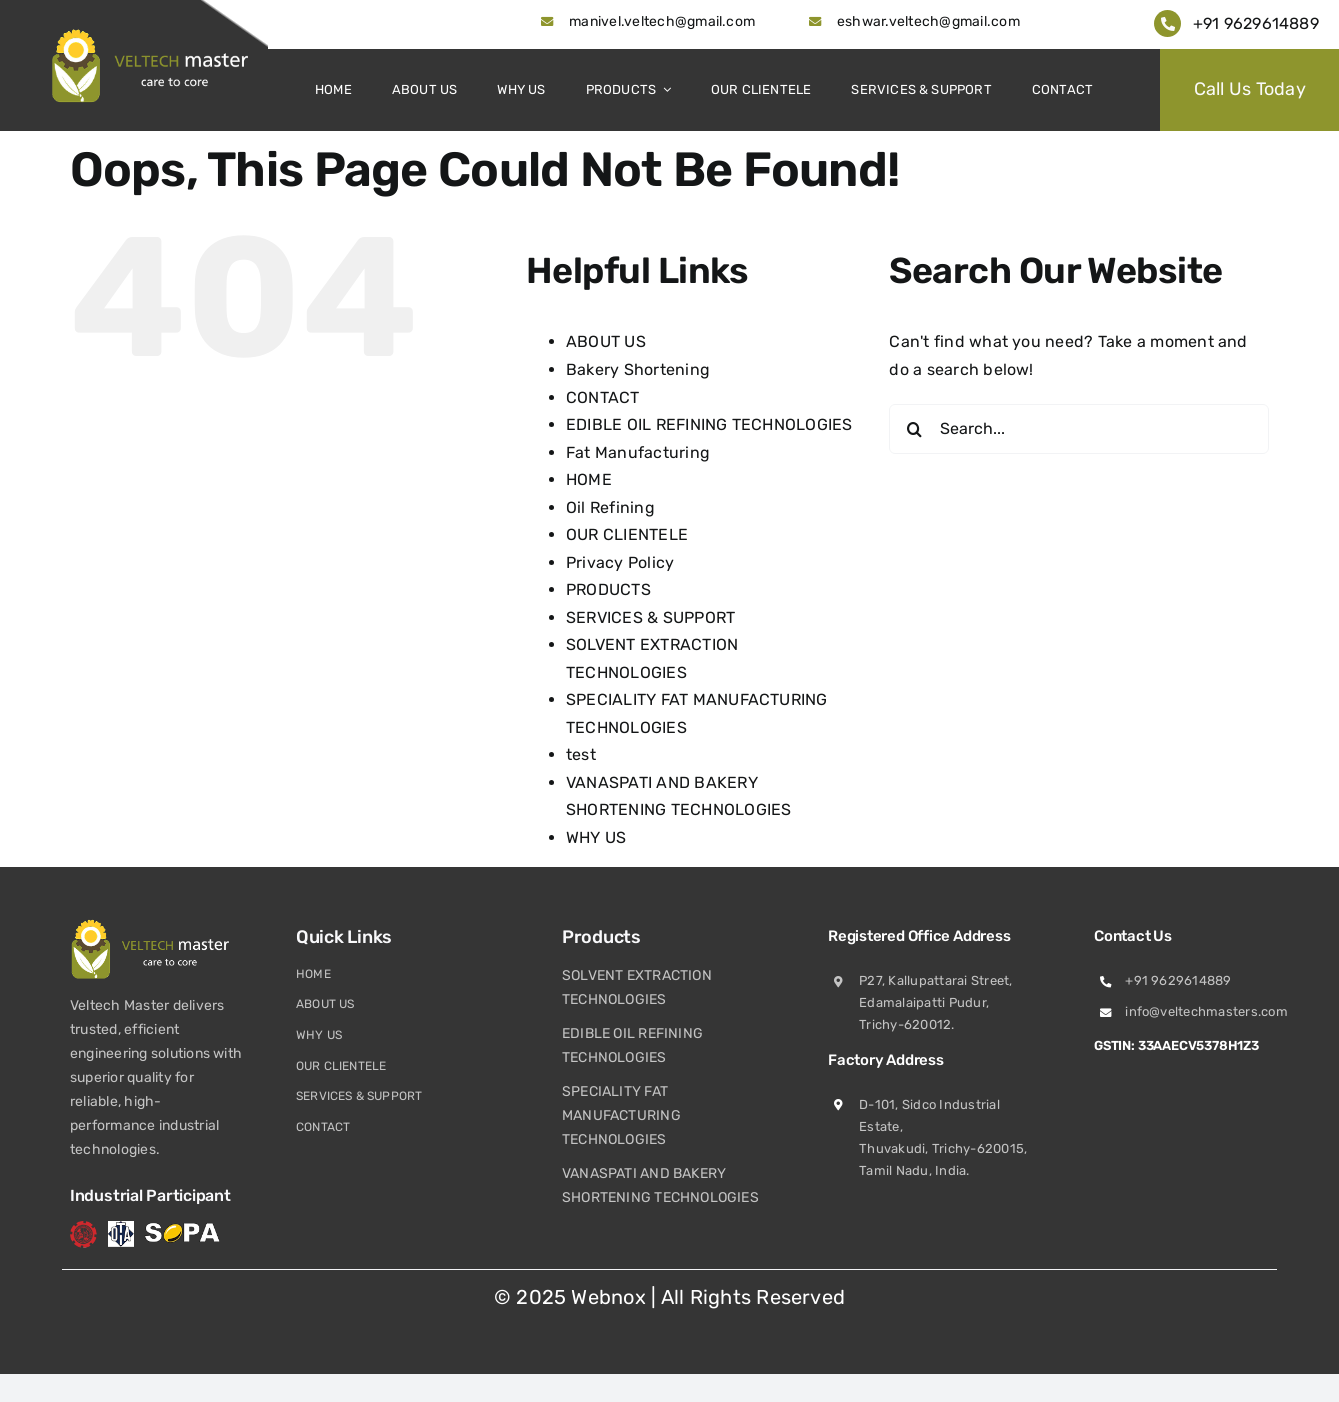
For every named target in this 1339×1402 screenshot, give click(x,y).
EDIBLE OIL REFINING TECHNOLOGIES (709, 424)
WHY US (596, 837)
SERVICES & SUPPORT (650, 617)
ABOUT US (606, 341)
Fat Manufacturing (638, 452)
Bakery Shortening (638, 369)
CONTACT (603, 397)
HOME (589, 479)
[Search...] (1079, 429)
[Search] (914, 429)
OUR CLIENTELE (627, 534)
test (581, 754)
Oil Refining (610, 507)
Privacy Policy (620, 562)
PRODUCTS (608, 589)
